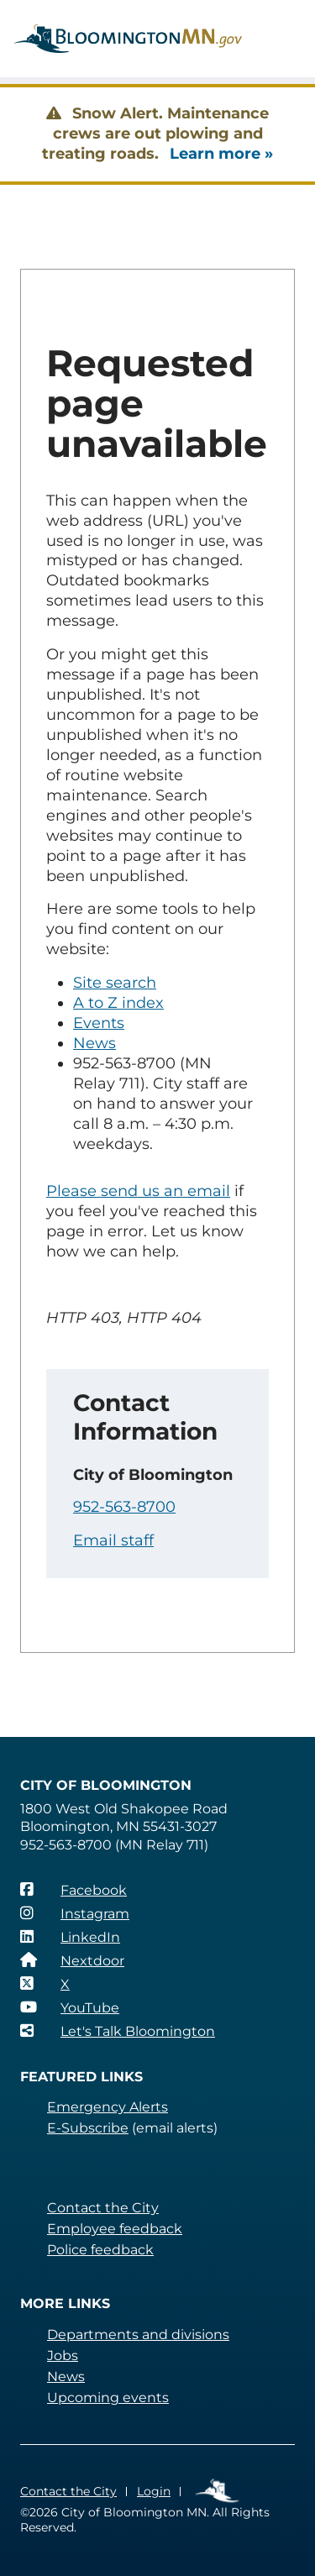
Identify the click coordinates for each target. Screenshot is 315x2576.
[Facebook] (73, 1890)
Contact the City (103, 2208)
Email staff (113, 1540)
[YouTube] (69, 2007)
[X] (45, 1984)
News (94, 1043)
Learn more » (221, 153)
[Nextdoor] (72, 1960)
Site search (114, 982)
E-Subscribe (88, 2128)
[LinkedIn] (70, 1937)
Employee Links (218, 2492)
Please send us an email (138, 1191)
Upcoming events (108, 2397)
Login (154, 2491)
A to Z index (118, 1003)
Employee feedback (114, 2229)
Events (98, 1023)
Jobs (62, 2356)
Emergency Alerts (107, 2107)
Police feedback (100, 2250)
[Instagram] (74, 1913)
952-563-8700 (124, 1507)
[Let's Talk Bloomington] (117, 2031)
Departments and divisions (138, 2335)
